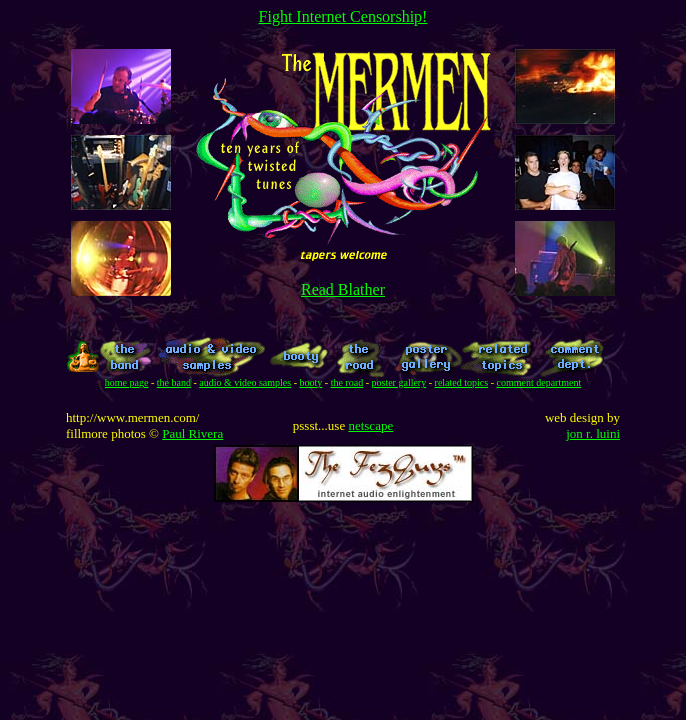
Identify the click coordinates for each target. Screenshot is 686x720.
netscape (370, 425)
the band (174, 382)
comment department (538, 382)
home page (127, 382)
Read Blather (343, 289)
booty (311, 382)
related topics (462, 382)
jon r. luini (593, 433)
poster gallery (399, 382)
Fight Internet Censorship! (343, 16)
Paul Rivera (192, 433)
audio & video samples (245, 382)
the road (347, 382)
